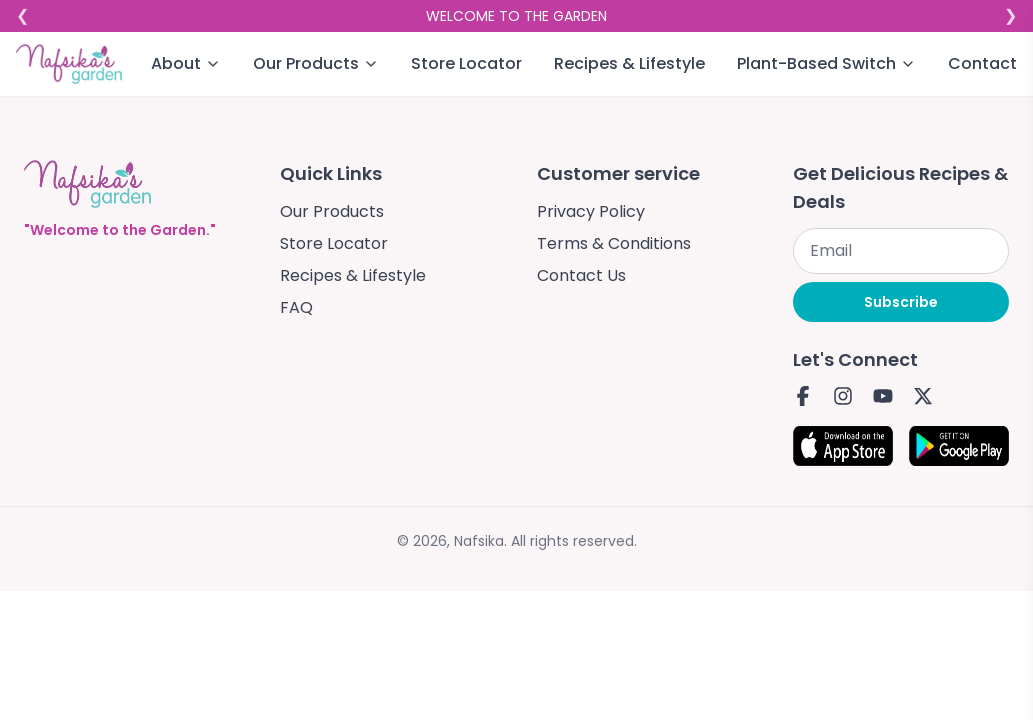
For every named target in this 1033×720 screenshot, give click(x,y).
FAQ (296, 307)
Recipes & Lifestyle (629, 63)
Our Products (332, 211)
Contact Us (581, 275)
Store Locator (466, 63)
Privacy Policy (591, 211)
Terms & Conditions (614, 243)
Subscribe (901, 302)
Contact (982, 63)
